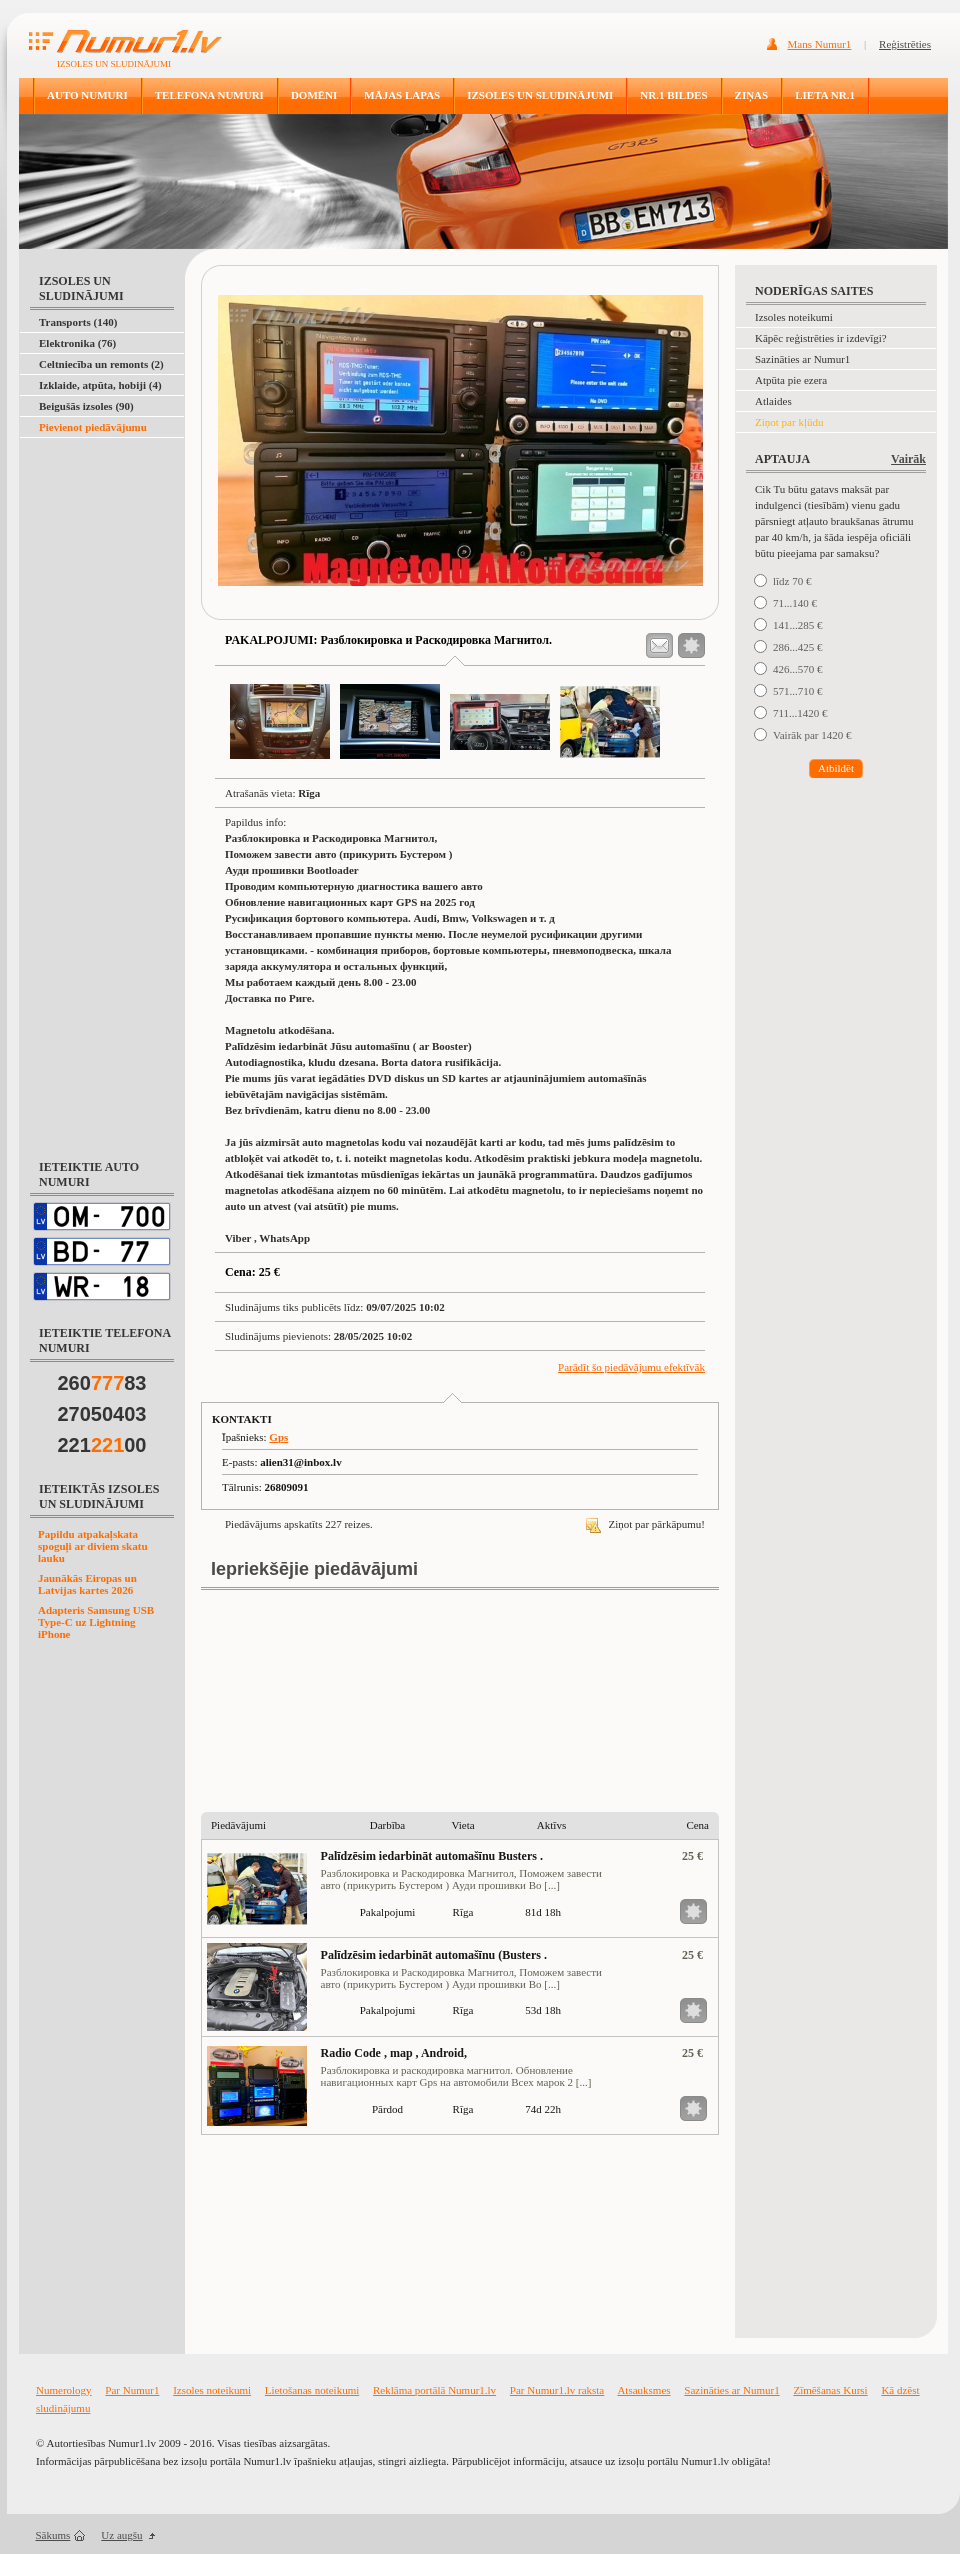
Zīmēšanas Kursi (830, 2390)
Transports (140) (78, 322)
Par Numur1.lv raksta (557, 2390)
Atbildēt (836, 768)
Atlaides (773, 401)
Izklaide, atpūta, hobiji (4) (100, 385)
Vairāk (908, 459)
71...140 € (795, 603)
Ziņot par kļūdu (789, 422)
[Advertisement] (98, 488)
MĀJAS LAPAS (402, 95)
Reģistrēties (905, 44)
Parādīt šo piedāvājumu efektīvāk (631, 1367)
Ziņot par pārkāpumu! (645, 1524)
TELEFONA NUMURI (209, 95)
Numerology (64, 2390)
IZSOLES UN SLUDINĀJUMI (540, 95)
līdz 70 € (792, 581)
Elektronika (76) (77, 343)
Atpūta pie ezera (791, 380)
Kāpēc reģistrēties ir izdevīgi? (821, 338)
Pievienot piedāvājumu (93, 427)
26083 (102, 1383)
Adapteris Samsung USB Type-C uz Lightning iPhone (96, 1622)
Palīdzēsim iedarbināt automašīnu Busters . (432, 1856)
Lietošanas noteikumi (312, 2390)
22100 (102, 1445)
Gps (278, 1437)
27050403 (102, 1414)
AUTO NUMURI (87, 95)
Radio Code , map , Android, (394, 2053)
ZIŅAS (752, 95)
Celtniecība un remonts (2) (101, 364)
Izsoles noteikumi (794, 317)
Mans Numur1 (820, 44)
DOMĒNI (314, 95)
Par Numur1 (132, 2390)
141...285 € (798, 625)
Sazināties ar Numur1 (802, 359)
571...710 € (798, 691)
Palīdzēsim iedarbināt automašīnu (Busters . (434, 1955)
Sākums (53, 2535)
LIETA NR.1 (825, 95)
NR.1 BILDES (673, 95)
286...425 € (798, 647)
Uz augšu (121, 2535)
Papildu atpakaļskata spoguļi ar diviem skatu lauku (93, 1546)
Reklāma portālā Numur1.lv (434, 2390)
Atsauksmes (643, 2390)
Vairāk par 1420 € (812, 735)
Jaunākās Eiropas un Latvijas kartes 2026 (87, 1584)
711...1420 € (800, 713)
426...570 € (798, 669)
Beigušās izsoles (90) (86, 406)
